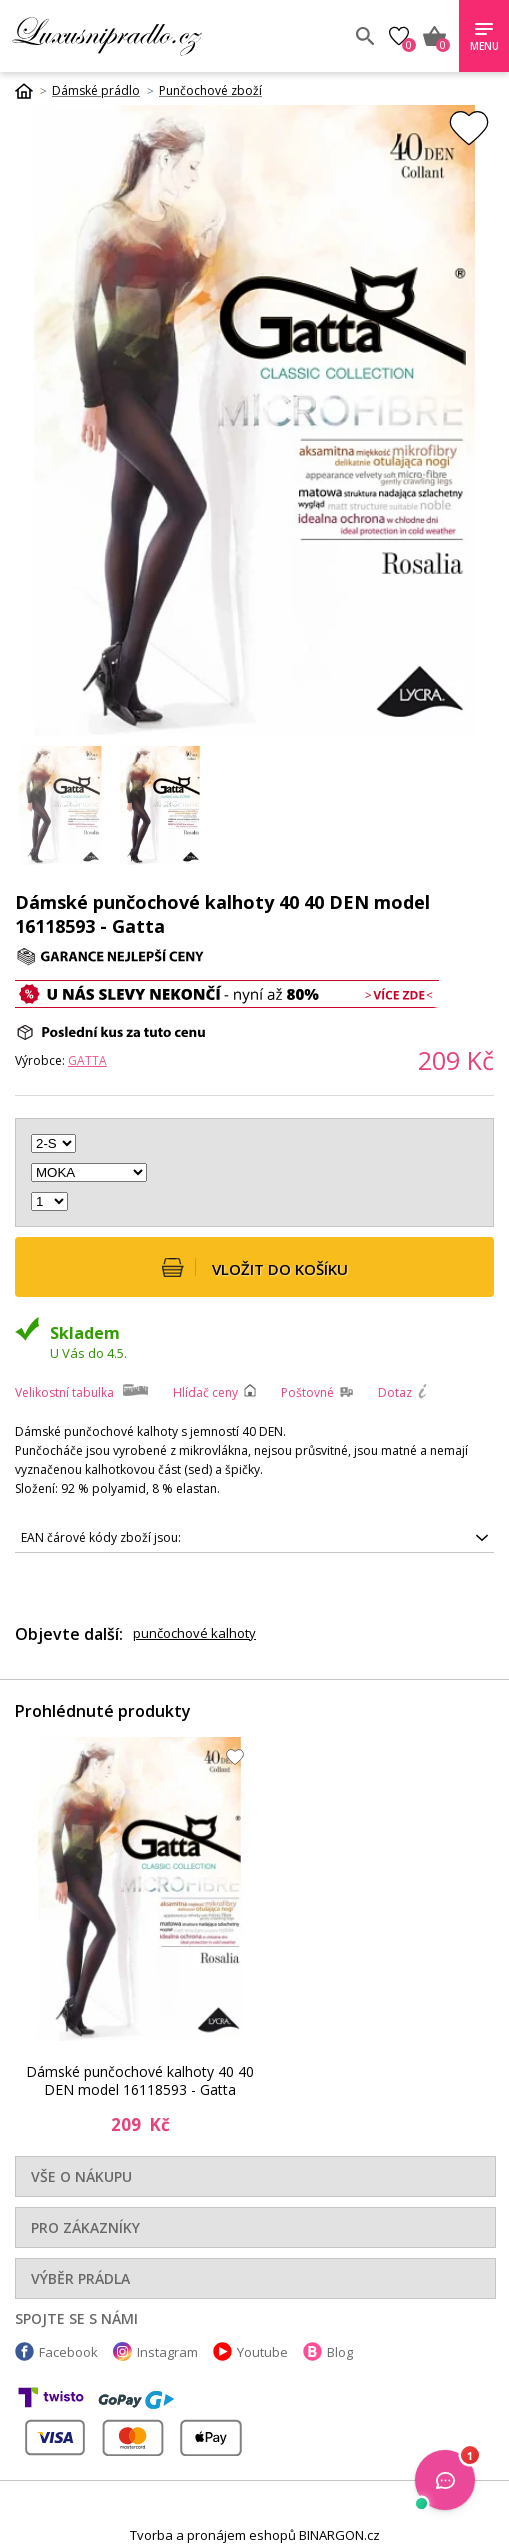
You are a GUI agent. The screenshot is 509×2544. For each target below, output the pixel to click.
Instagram (167, 2352)
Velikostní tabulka (64, 1392)
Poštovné (307, 1392)
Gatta (87, 1060)
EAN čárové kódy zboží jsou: (101, 1537)
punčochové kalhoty (194, 1633)
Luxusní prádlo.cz (157, 36)
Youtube (262, 2352)
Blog (340, 2352)
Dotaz (395, 1392)
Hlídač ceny (205, 1392)
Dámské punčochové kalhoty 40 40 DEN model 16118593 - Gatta (140, 2080)
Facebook (68, 2352)
